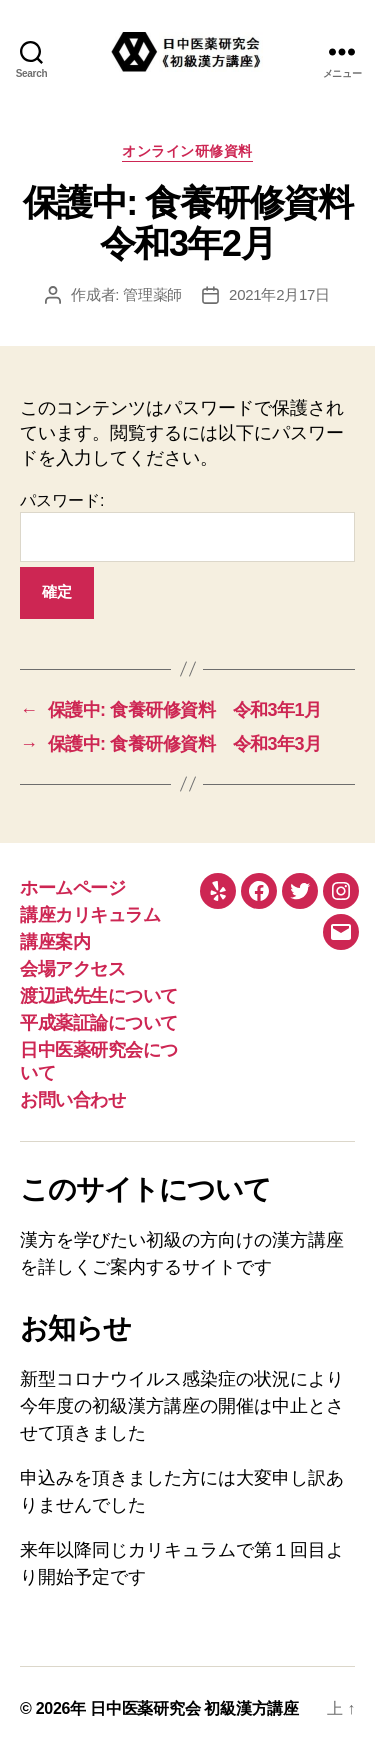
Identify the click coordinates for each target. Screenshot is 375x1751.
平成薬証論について (99, 1023)
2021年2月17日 (279, 294)
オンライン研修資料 (187, 151)
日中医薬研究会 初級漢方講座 (194, 1708)
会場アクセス (72, 969)
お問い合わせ (72, 1100)
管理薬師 (152, 294)
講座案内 (55, 942)
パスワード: (187, 527)
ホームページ (72, 888)
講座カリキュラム (90, 915)
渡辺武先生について (99, 996)
